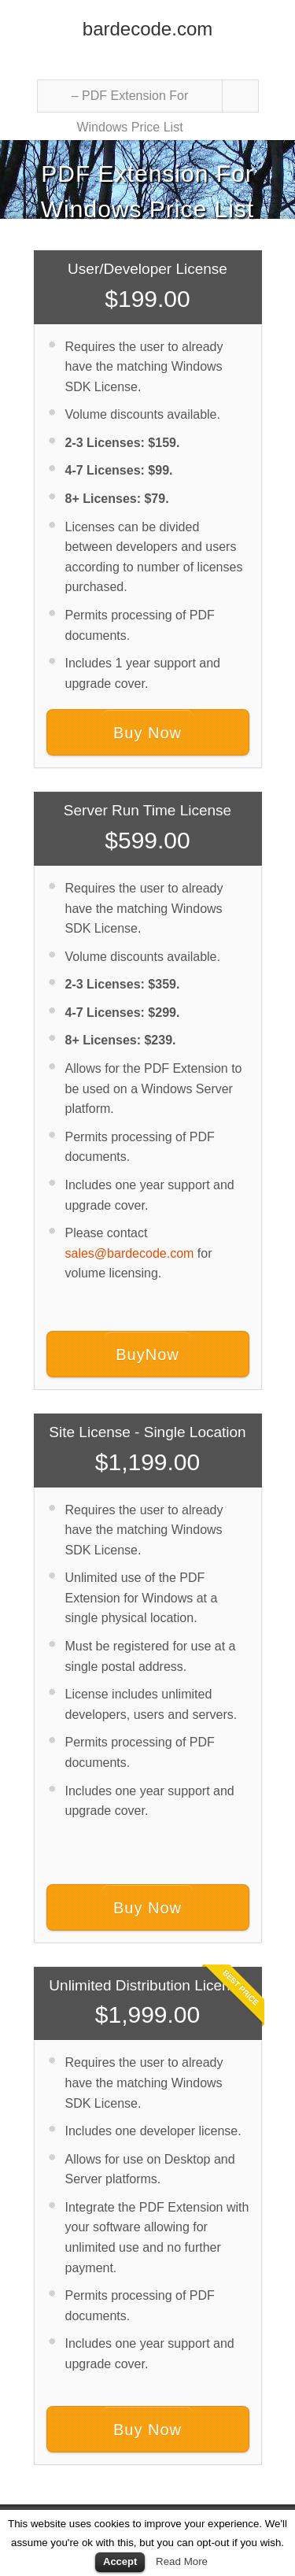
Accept (120, 2561)
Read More (182, 2561)
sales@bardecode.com (129, 1253)
